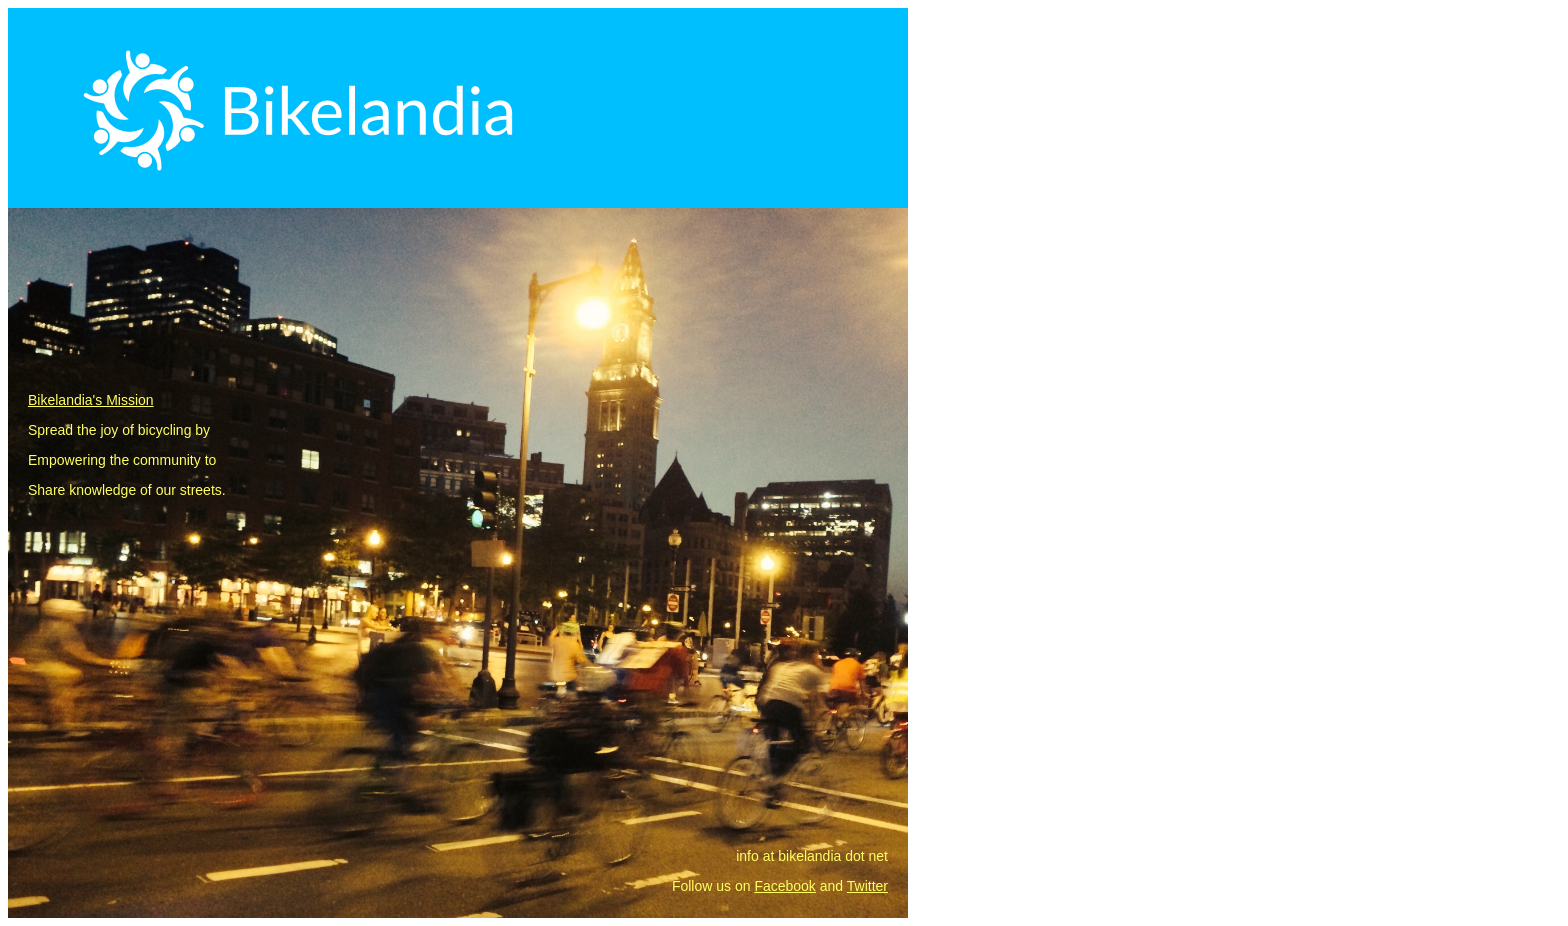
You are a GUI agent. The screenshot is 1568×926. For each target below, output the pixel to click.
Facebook (784, 886)
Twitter (867, 886)
